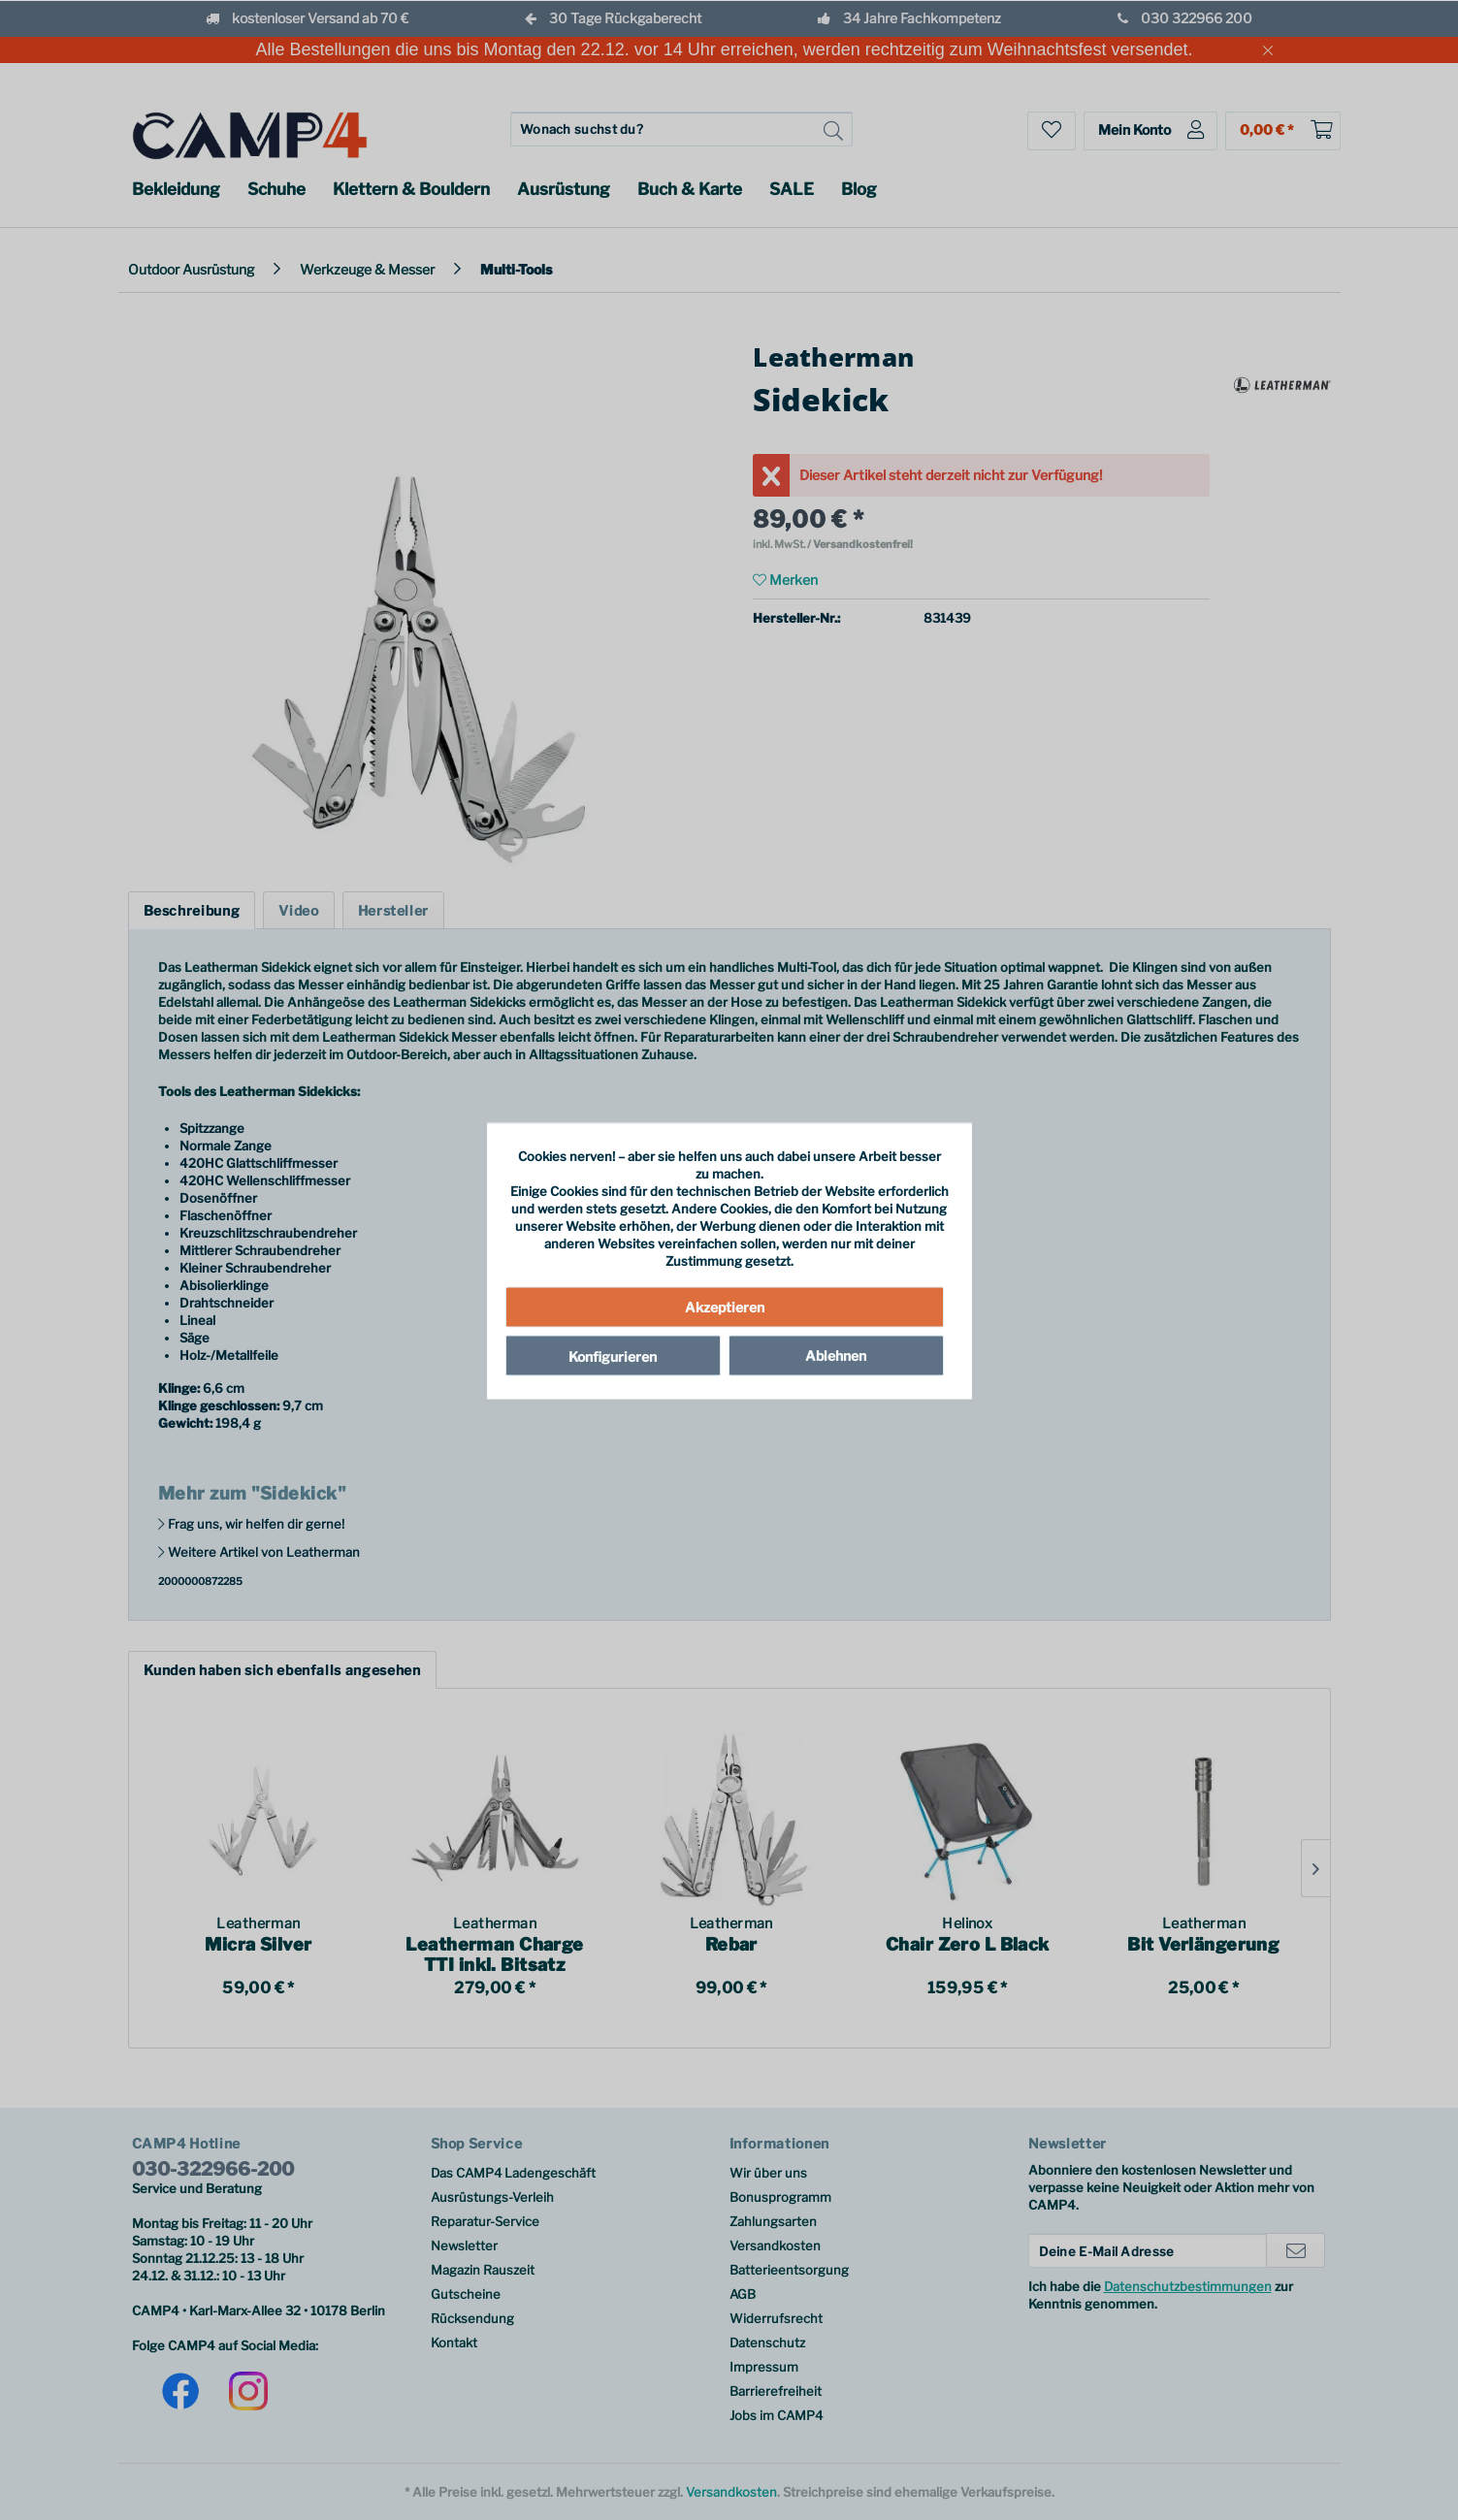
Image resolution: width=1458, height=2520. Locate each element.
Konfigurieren (612, 1355)
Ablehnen (835, 1354)
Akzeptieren (724, 1306)
